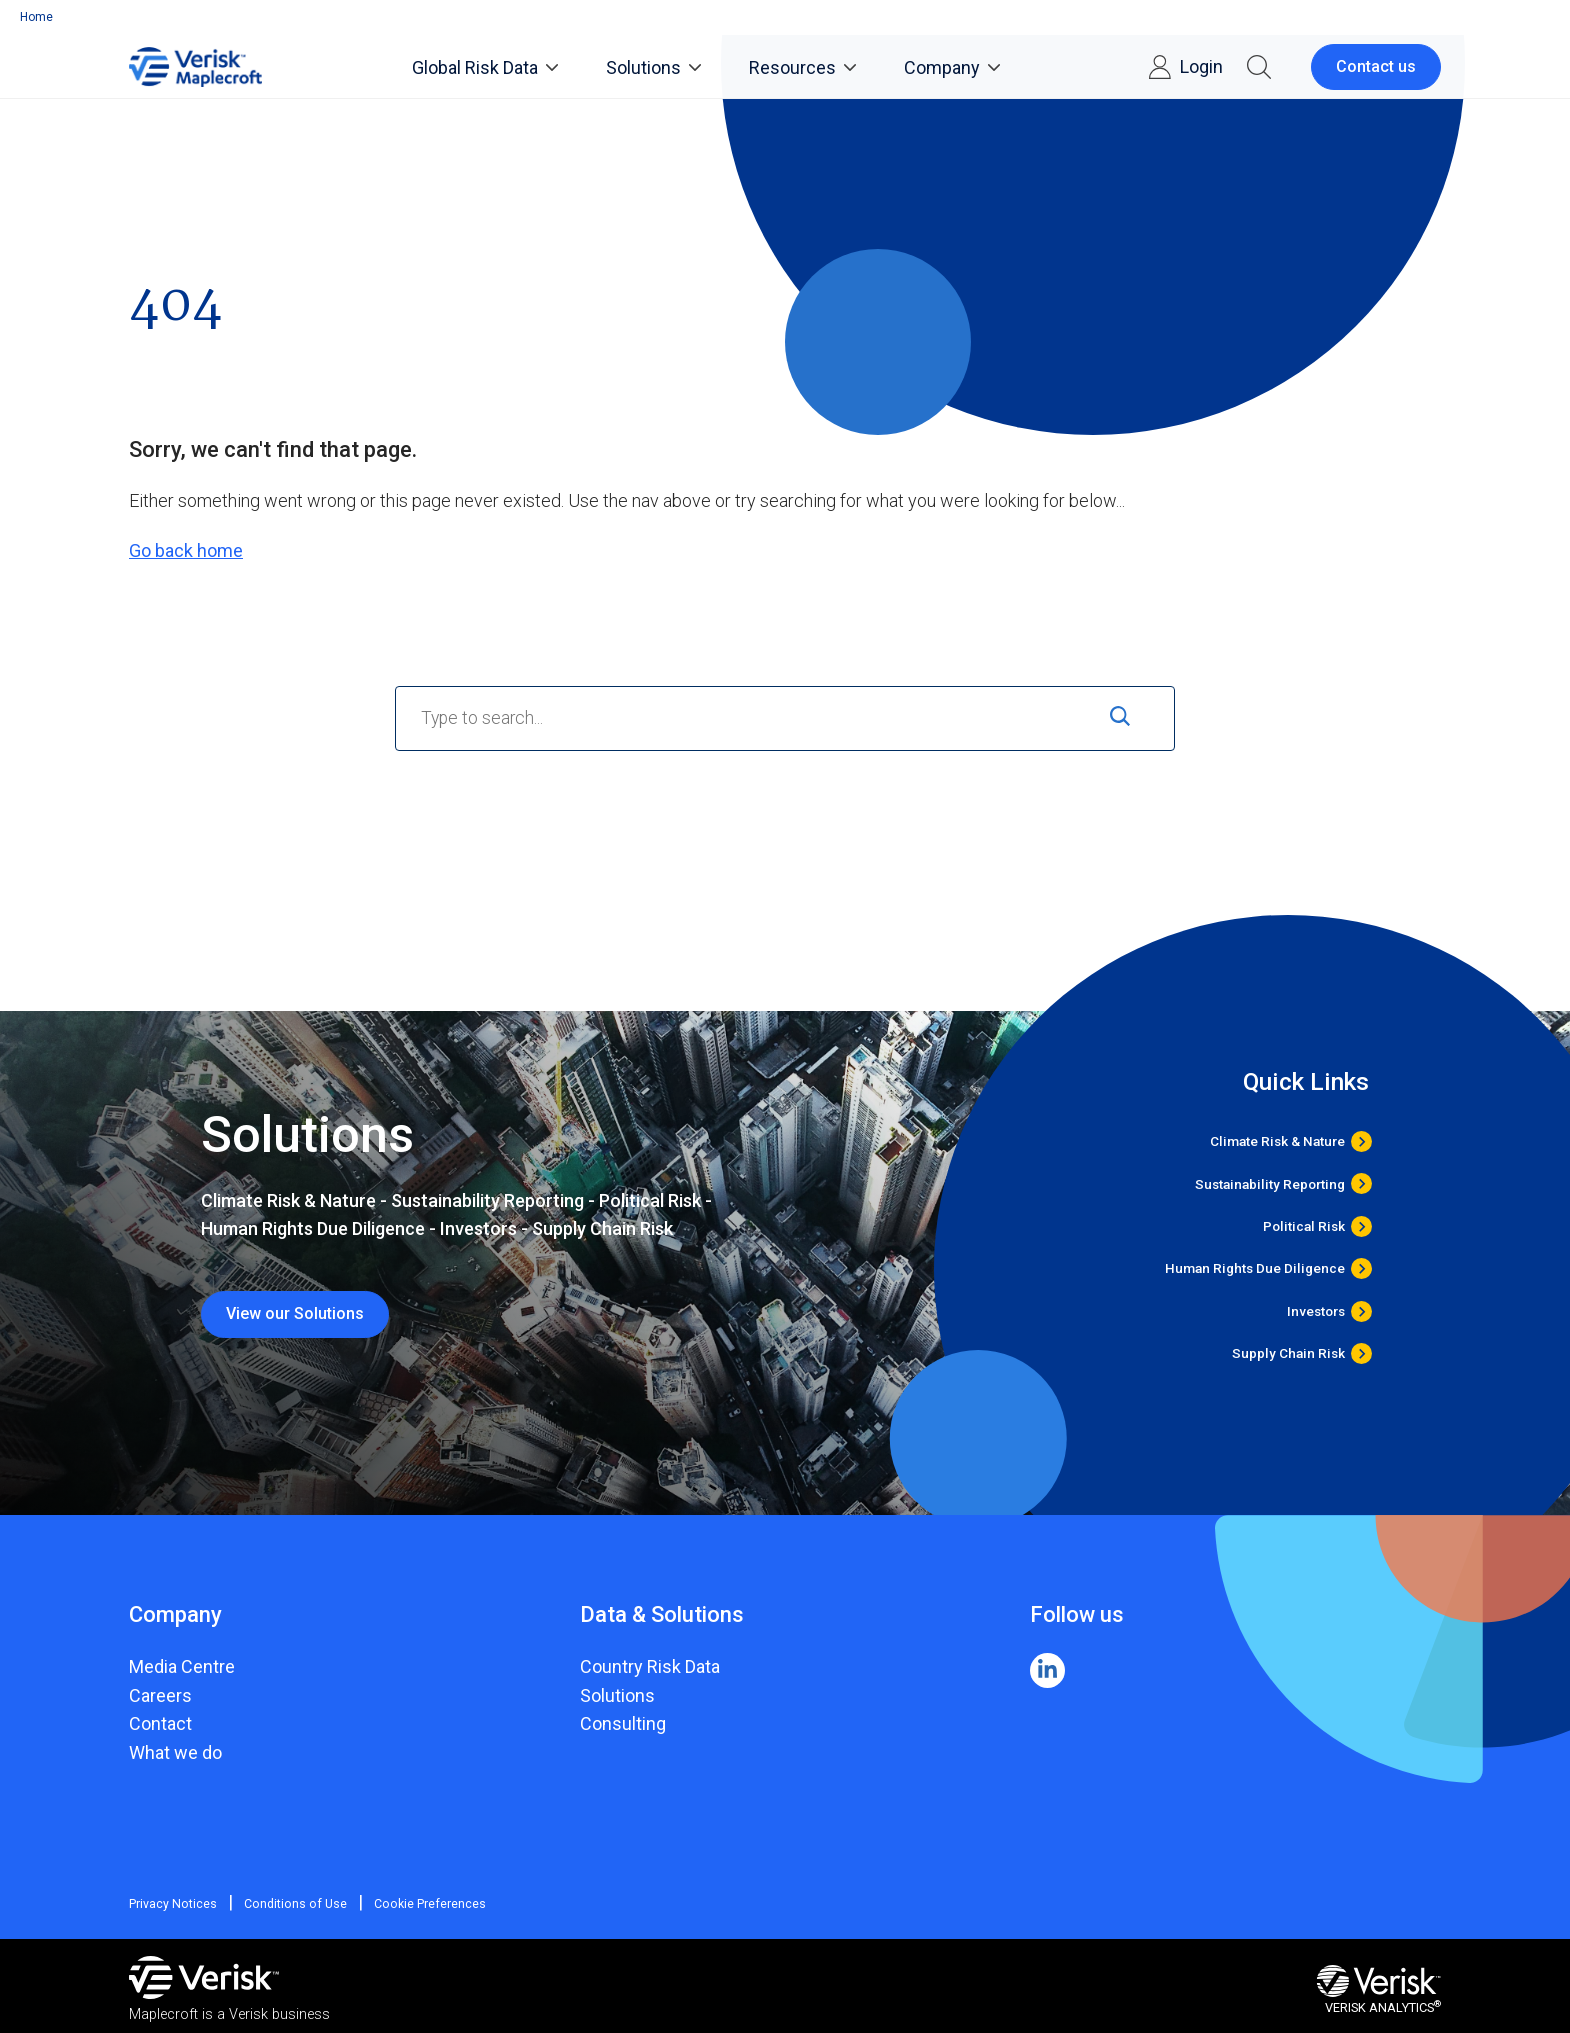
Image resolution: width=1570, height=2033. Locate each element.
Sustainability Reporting (1270, 1183)
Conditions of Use (287, 1904)
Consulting (623, 1723)
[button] (1259, 67)
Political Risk (1304, 1226)
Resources (802, 67)
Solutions (653, 67)
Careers (160, 1695)
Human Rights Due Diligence (1255, 1268)
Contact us (1376, 66)
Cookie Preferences (415, 1904)
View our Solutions (295, 1313)
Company (952, 67)
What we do (175, 1752)
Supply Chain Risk (1288, 1353)
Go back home (186, 550)
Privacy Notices (172, 1904)
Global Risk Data (485, 67)
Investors (1316, 1311)
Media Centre (182, 1666)
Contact (160, 1723)
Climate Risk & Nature (1277, 1141)
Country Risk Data (650, 1666)
